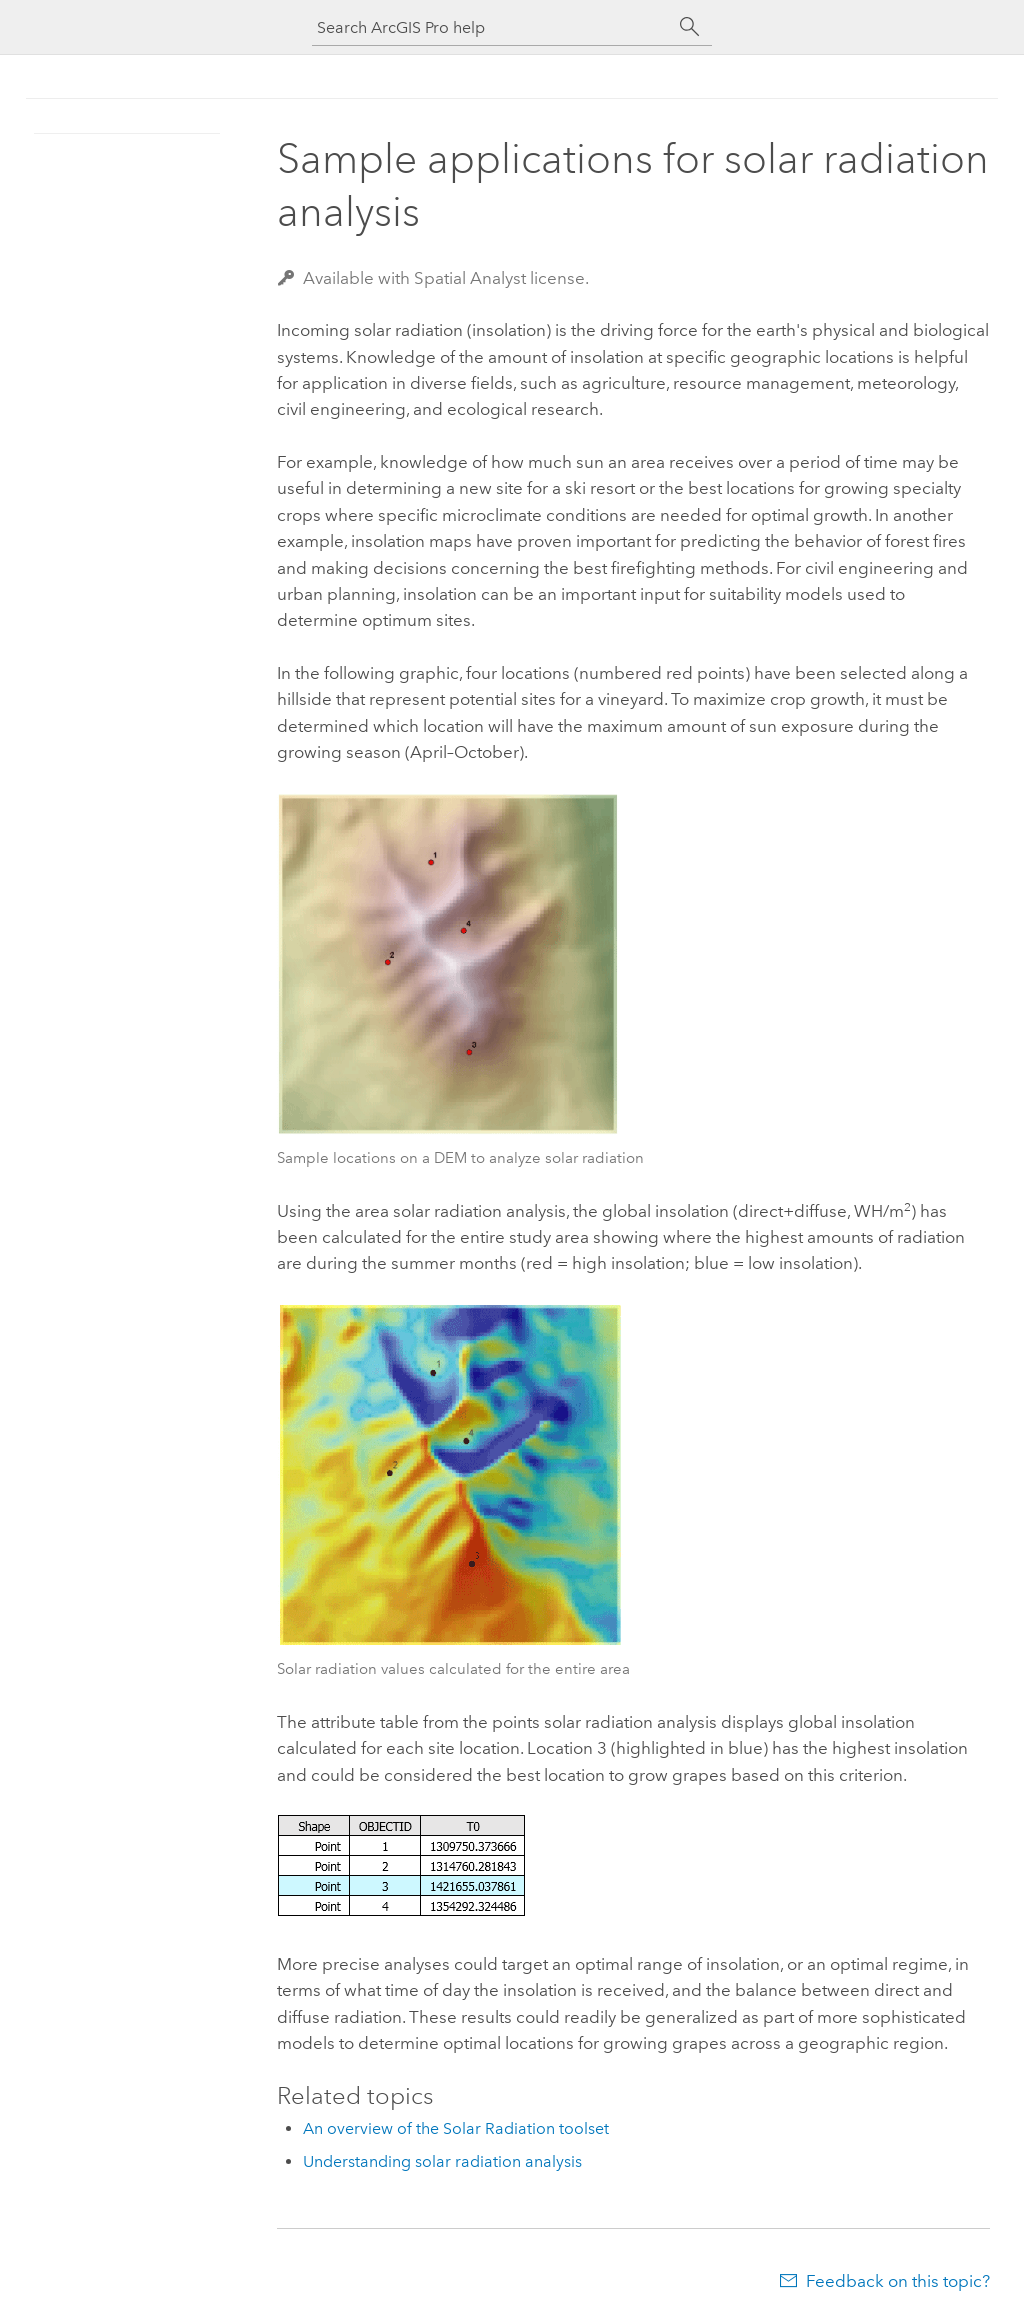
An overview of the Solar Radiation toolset (456, 2128)
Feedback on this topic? (898, 2281)
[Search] (690, 27)
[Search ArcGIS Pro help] (492, 27)
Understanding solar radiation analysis (442, 2161)
